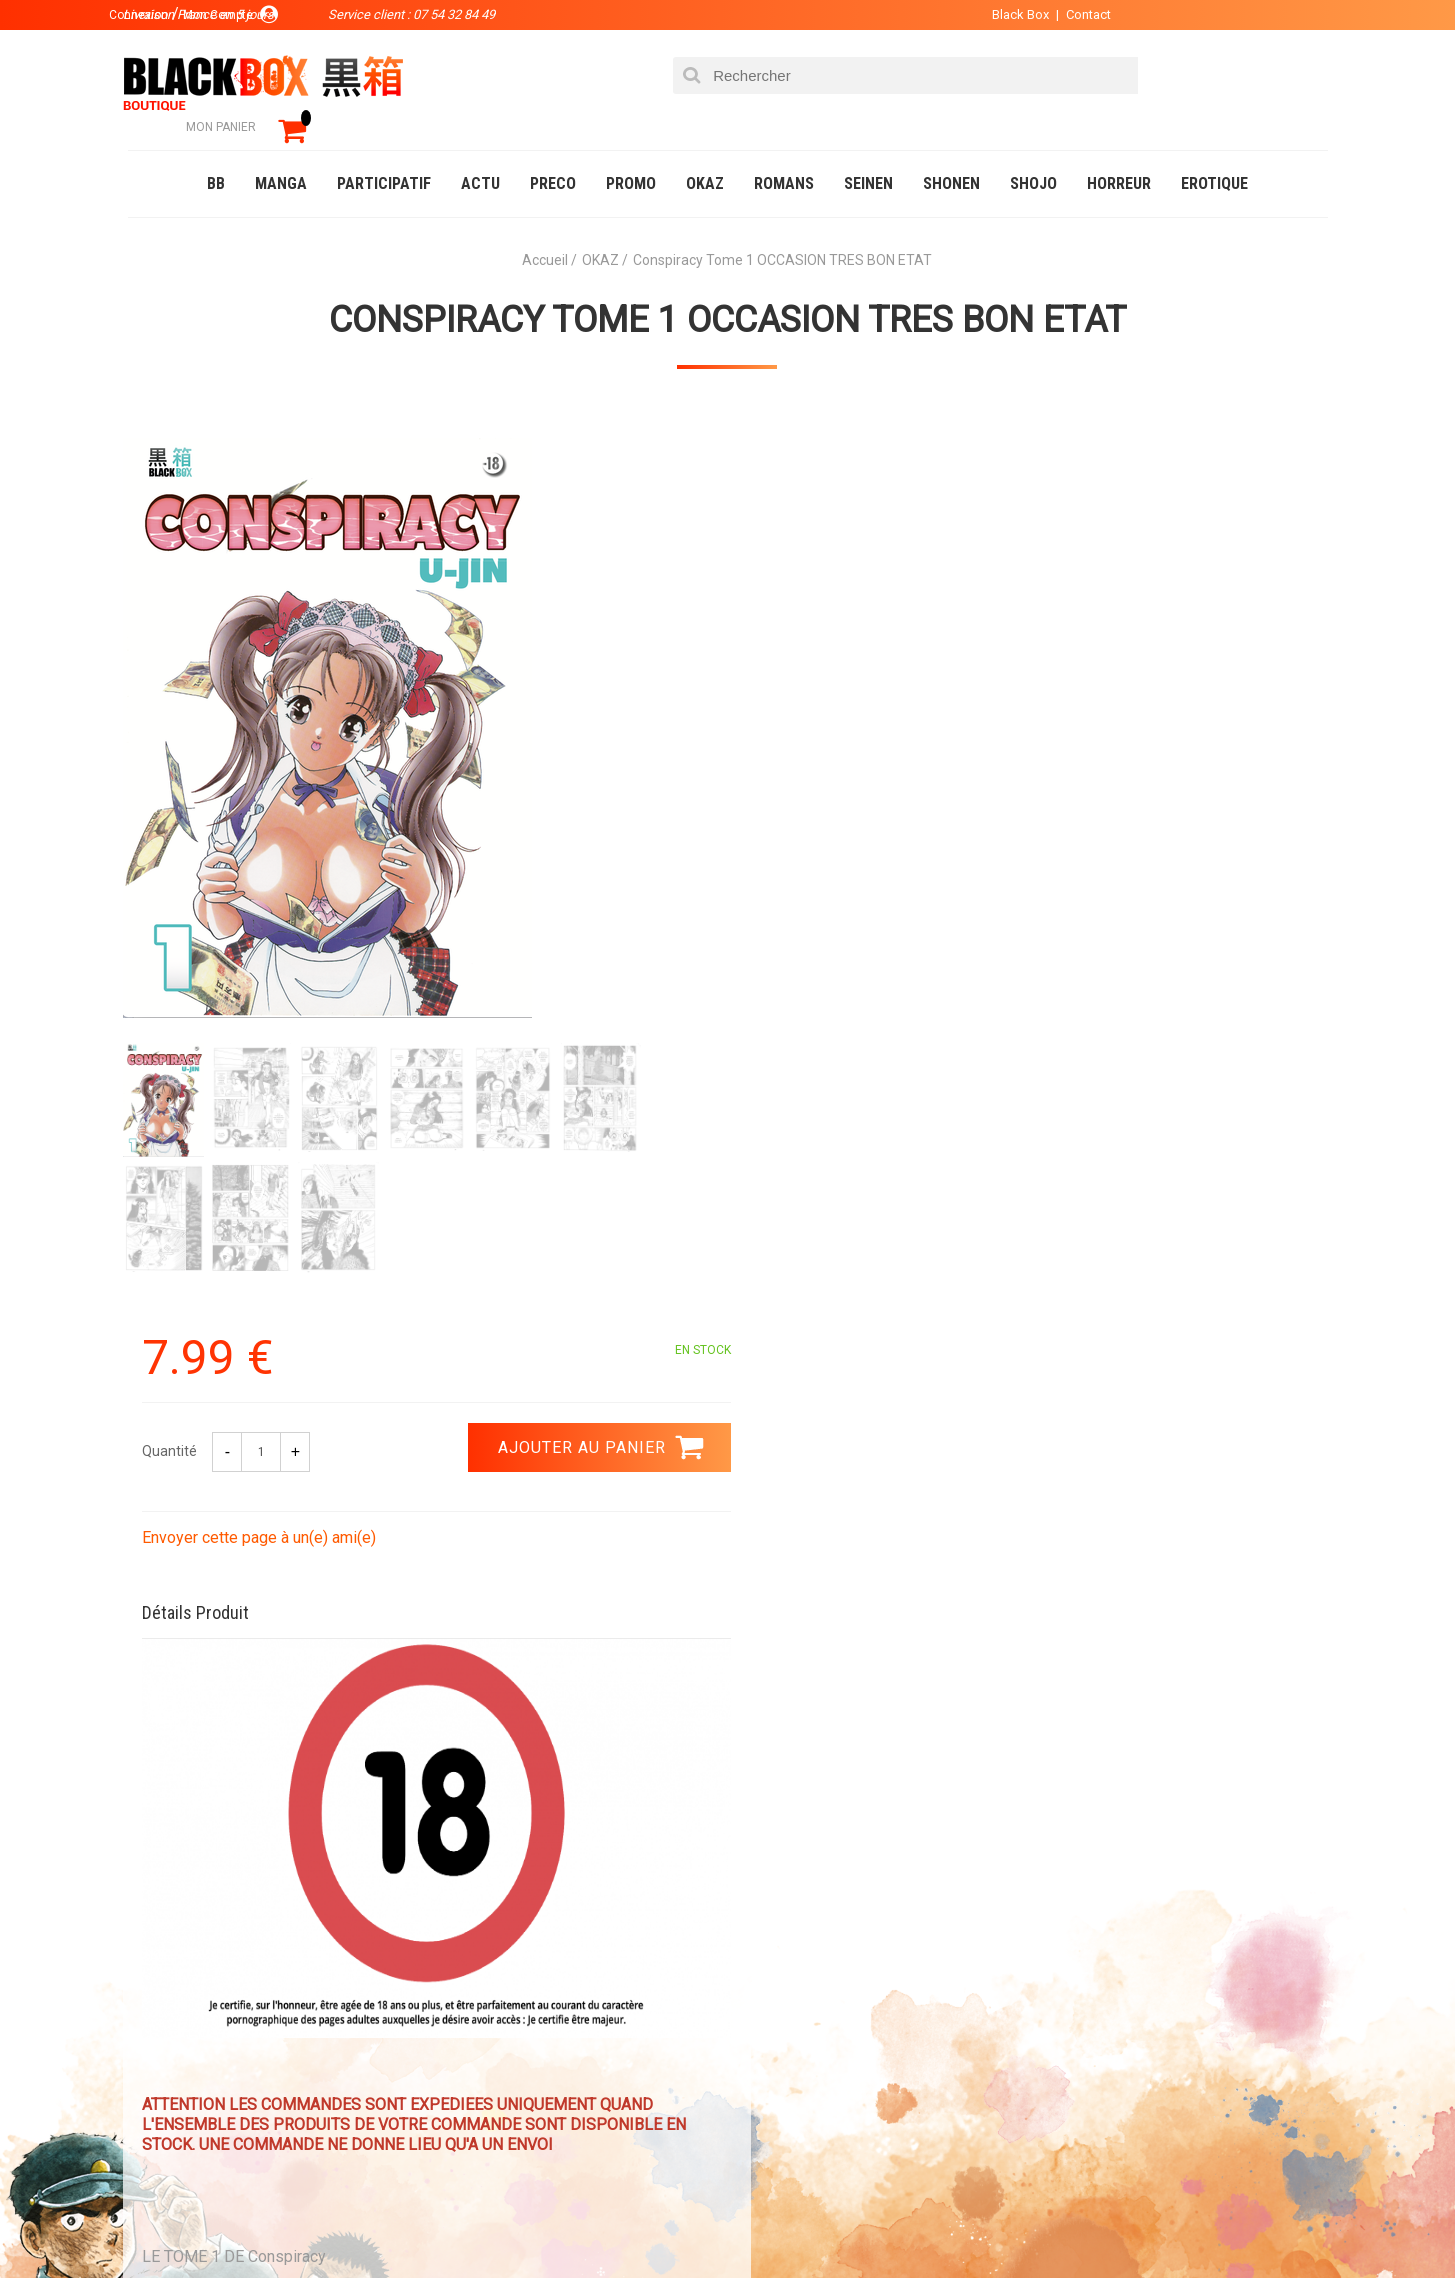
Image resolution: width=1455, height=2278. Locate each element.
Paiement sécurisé (543, 1776)
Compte (764, 1995)
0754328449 (808, 1776)
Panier (760, 1963)
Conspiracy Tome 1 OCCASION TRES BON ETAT (727, 291)
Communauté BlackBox (424, 2222)
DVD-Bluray (273, 2222)
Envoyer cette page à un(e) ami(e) (865, 638)
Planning (540, 2059)
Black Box (1007, 14)
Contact (1075, 14)
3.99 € (182, 1794)
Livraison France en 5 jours (1159, 1788)
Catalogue (167, 2222)
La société (544, 1963)
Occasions (573, 2222)
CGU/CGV (766, 2059)
